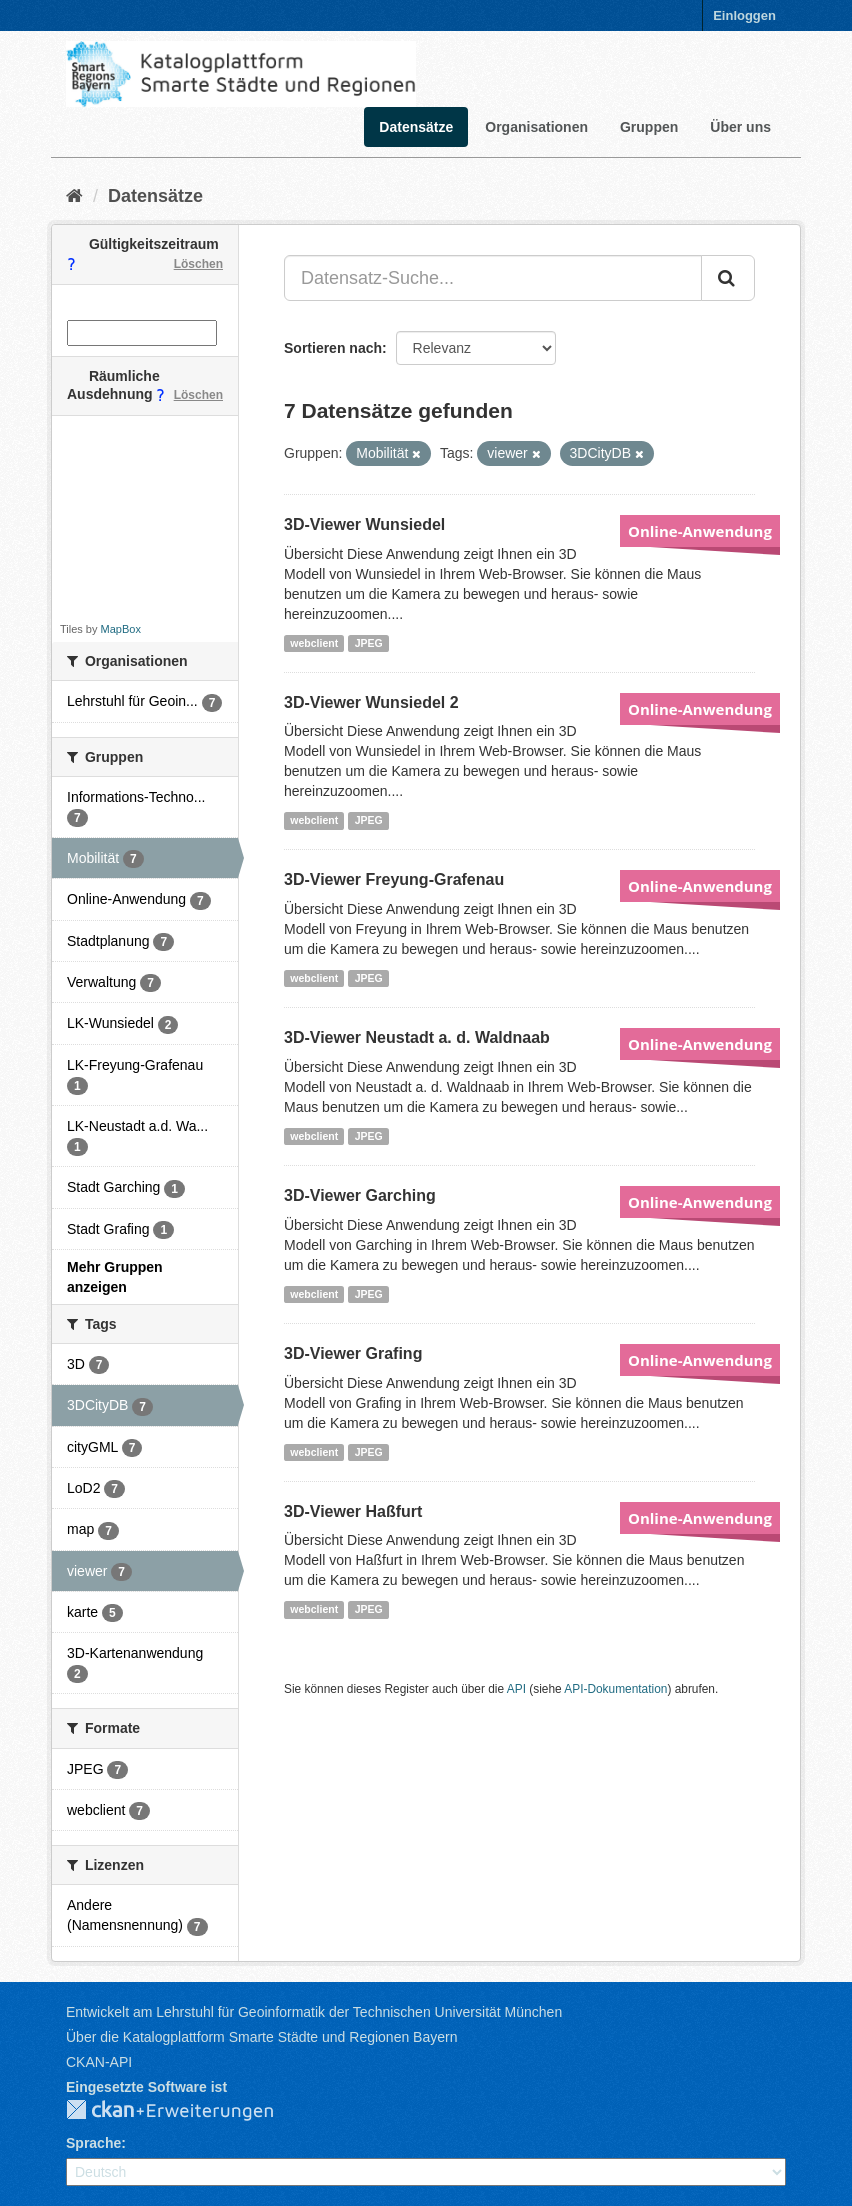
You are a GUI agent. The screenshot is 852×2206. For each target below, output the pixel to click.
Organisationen (536, 127)
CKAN (186, 2111)
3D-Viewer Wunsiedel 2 (371, 702)
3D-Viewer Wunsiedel (364, 524)
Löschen (198, 264)
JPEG (369, 643)
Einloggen (744, 15)
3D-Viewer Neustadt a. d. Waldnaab (417, 1037)
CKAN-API (99, 2062)
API (516, 1689)
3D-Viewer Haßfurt (353, 1511)
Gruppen (649, 127)
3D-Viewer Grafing (353, 1353)
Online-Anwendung (700, 531)
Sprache (93, 2143)
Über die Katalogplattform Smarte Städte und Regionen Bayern (261, 2037)
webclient (314, 643)
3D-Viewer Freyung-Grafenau (394, 879)
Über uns (740, 127)
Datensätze (416, 127)
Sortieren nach (333, 348)
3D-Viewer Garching (360, 1195)
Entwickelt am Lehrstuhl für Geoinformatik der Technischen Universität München (314, 2012)
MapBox (121, 629)
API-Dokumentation (615, 1689)
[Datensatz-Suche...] (493, 278)
